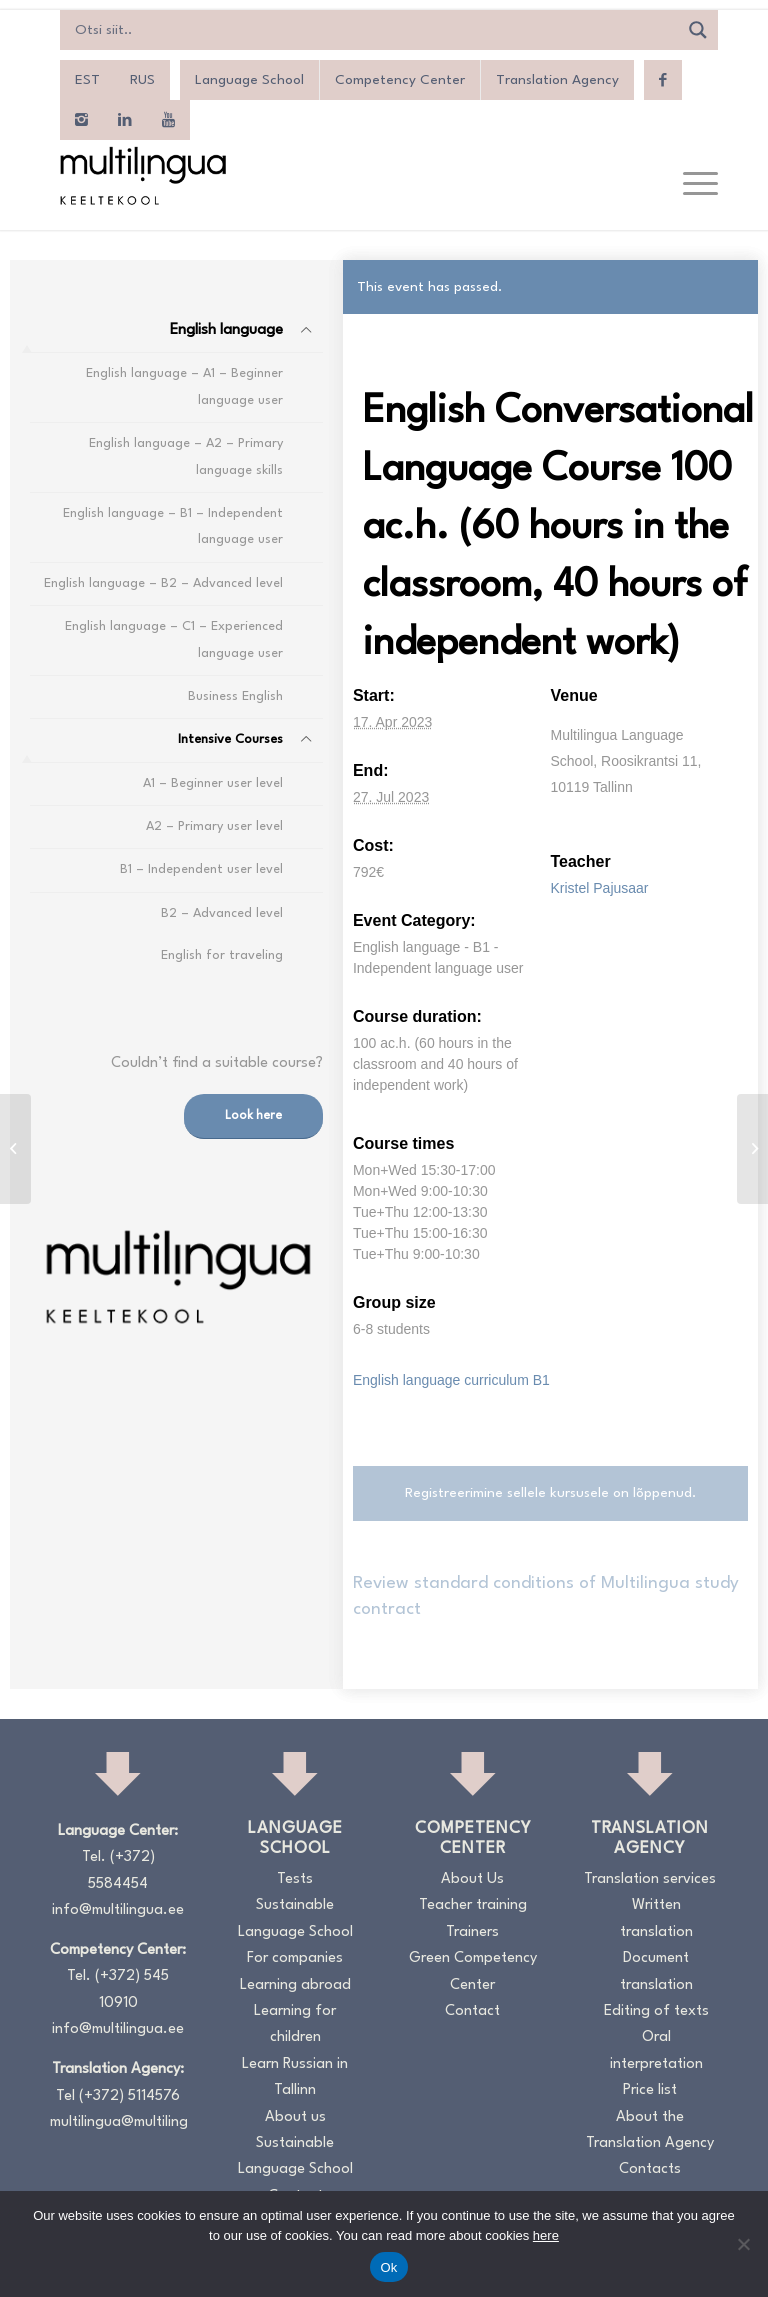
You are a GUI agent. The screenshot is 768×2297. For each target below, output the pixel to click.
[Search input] (374, 30)
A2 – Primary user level (214, 826)
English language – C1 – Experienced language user (174, 639)
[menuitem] (87, 80)
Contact (472, 2011)
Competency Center (400, 80)
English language (226, 330)
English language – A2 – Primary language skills (186, 456)
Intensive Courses (230, 739)
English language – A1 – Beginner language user (184, 386)
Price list (650, 2090)
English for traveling (222, 955)
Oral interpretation (656, 2050)
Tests (295, 1879)
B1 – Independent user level (201, 869)
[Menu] (690, 185)
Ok (388, 2267)
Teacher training (473, 1905)
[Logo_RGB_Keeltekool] (142, 175)
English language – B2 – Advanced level (163, 583)
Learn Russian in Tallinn (295, 2077)
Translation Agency (557, 80)
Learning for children (295, 2024)
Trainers (472, 1932)
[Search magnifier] (698, 30)
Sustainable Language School (295, 1918)
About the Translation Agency (650, 2130)
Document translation (656, 1971)
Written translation (656, 1918)
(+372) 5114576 (129, 2096)
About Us (472, 1879)
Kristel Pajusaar (599, 888)
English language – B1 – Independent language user (173, 526)
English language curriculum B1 (451, 1380)
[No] (743, 2244)
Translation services (650, 1879)
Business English (235, 696)
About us (295, 2117)
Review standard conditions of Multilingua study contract (546, 1596)
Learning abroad (295, 1985)
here (546, 2235)
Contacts (650, 2169)
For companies (295, 1958)
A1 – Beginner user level (213, 783)
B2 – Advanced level (222, 913)
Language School (249, 80)
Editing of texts (656, 2011)
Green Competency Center (473, 1971)
